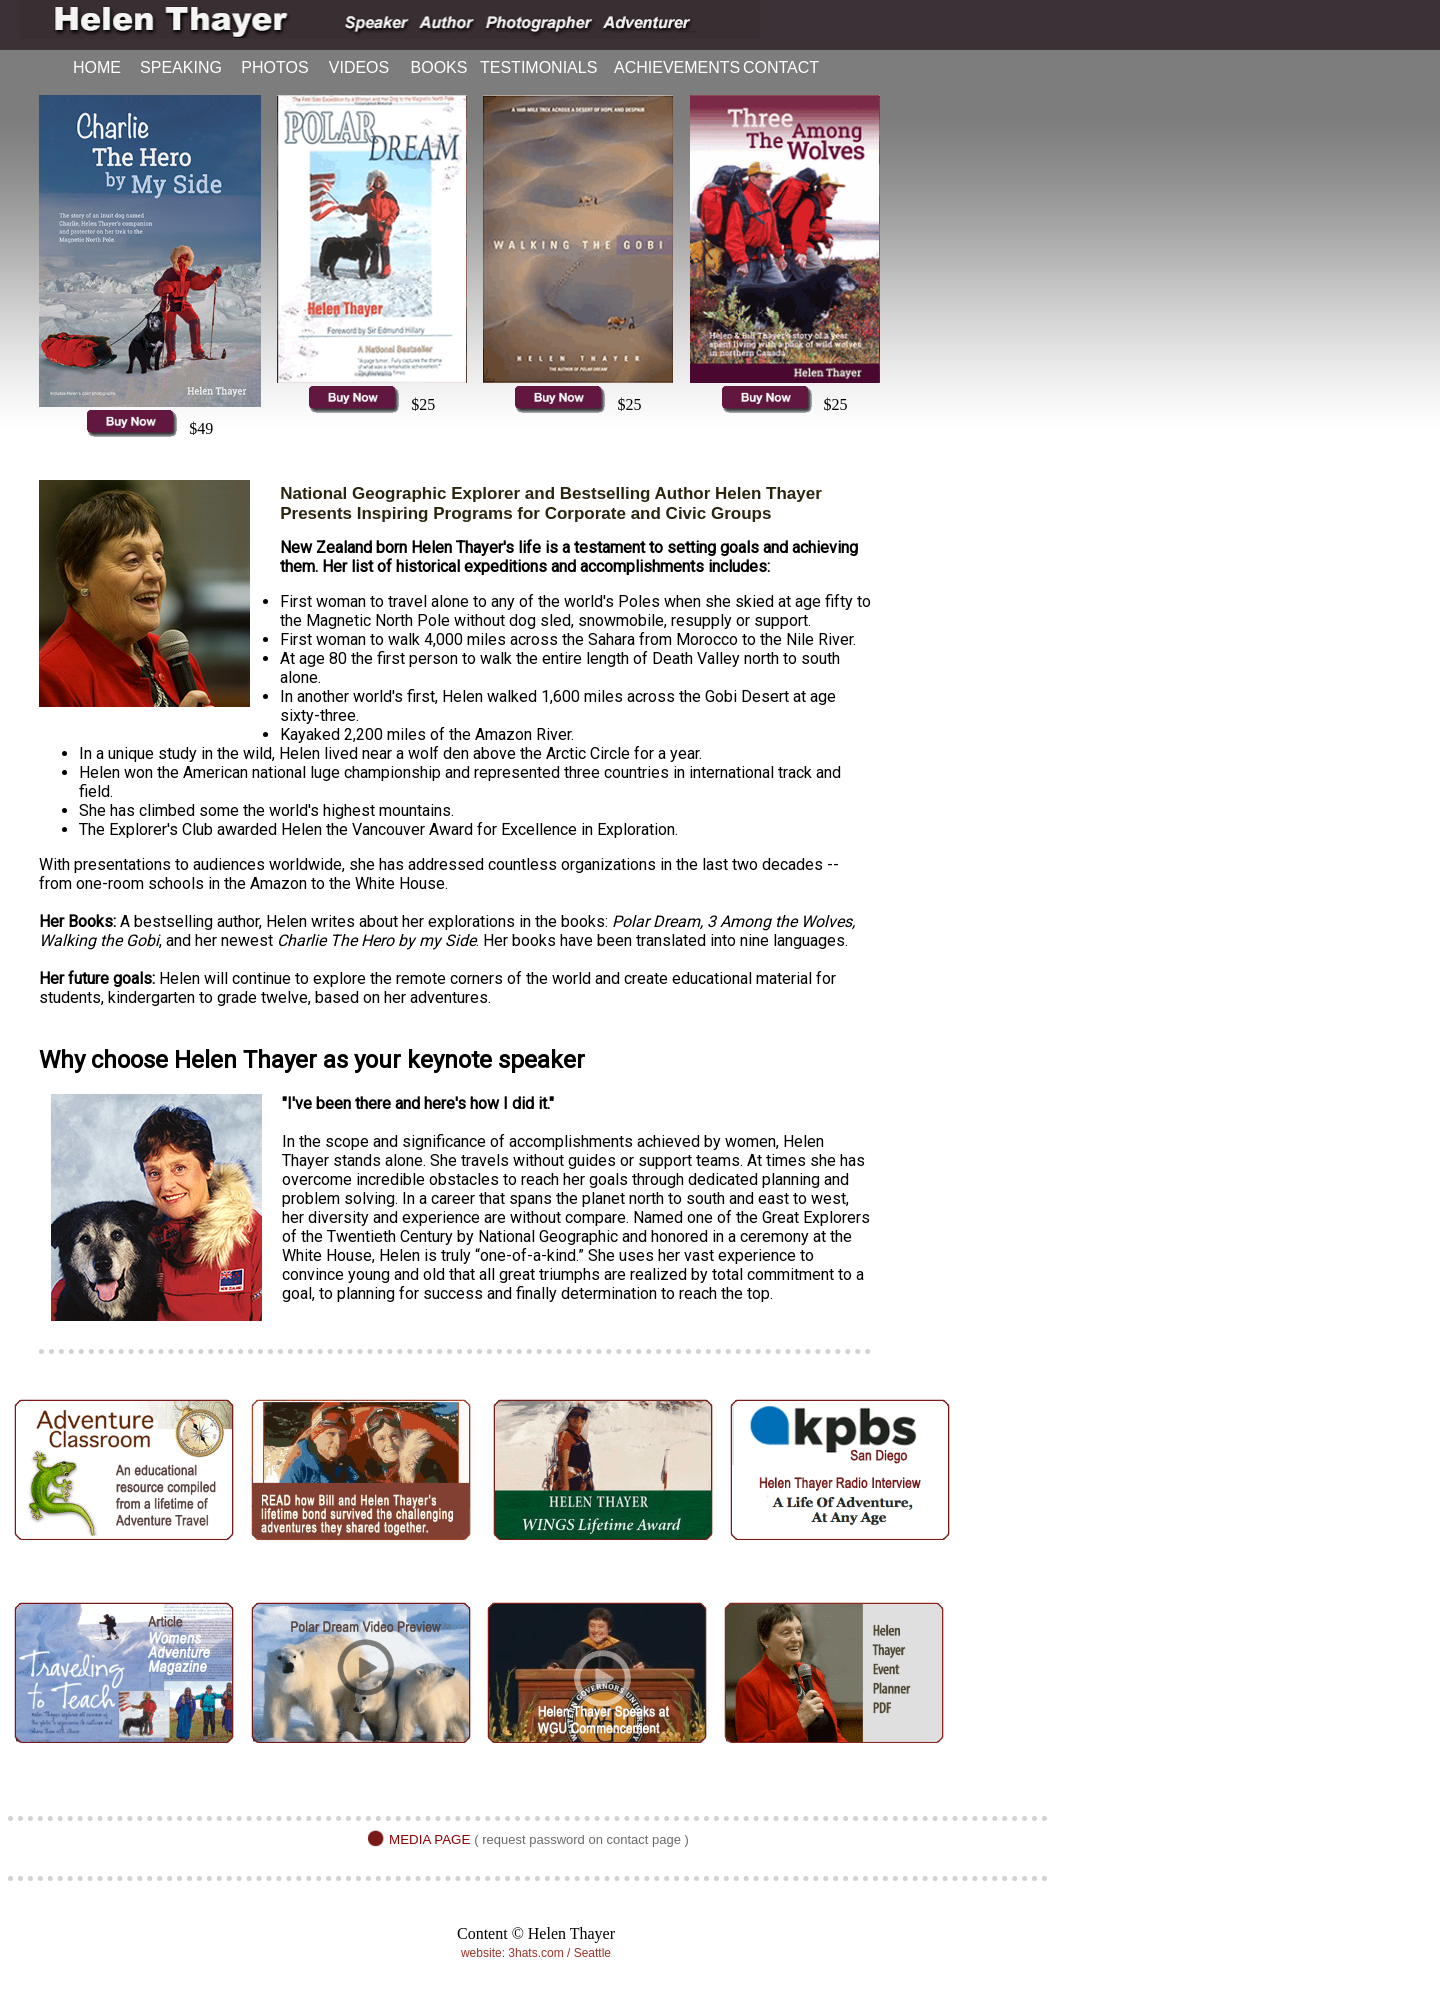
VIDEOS (359, 67)
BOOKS (439, 67)
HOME (97, 67)
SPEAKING (181, 67)
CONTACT (781, 67)
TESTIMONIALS (538, 67)
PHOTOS (274, 67)
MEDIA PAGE (429, 1839)
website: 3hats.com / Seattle (536, 1953)
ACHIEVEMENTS (667, 67)
